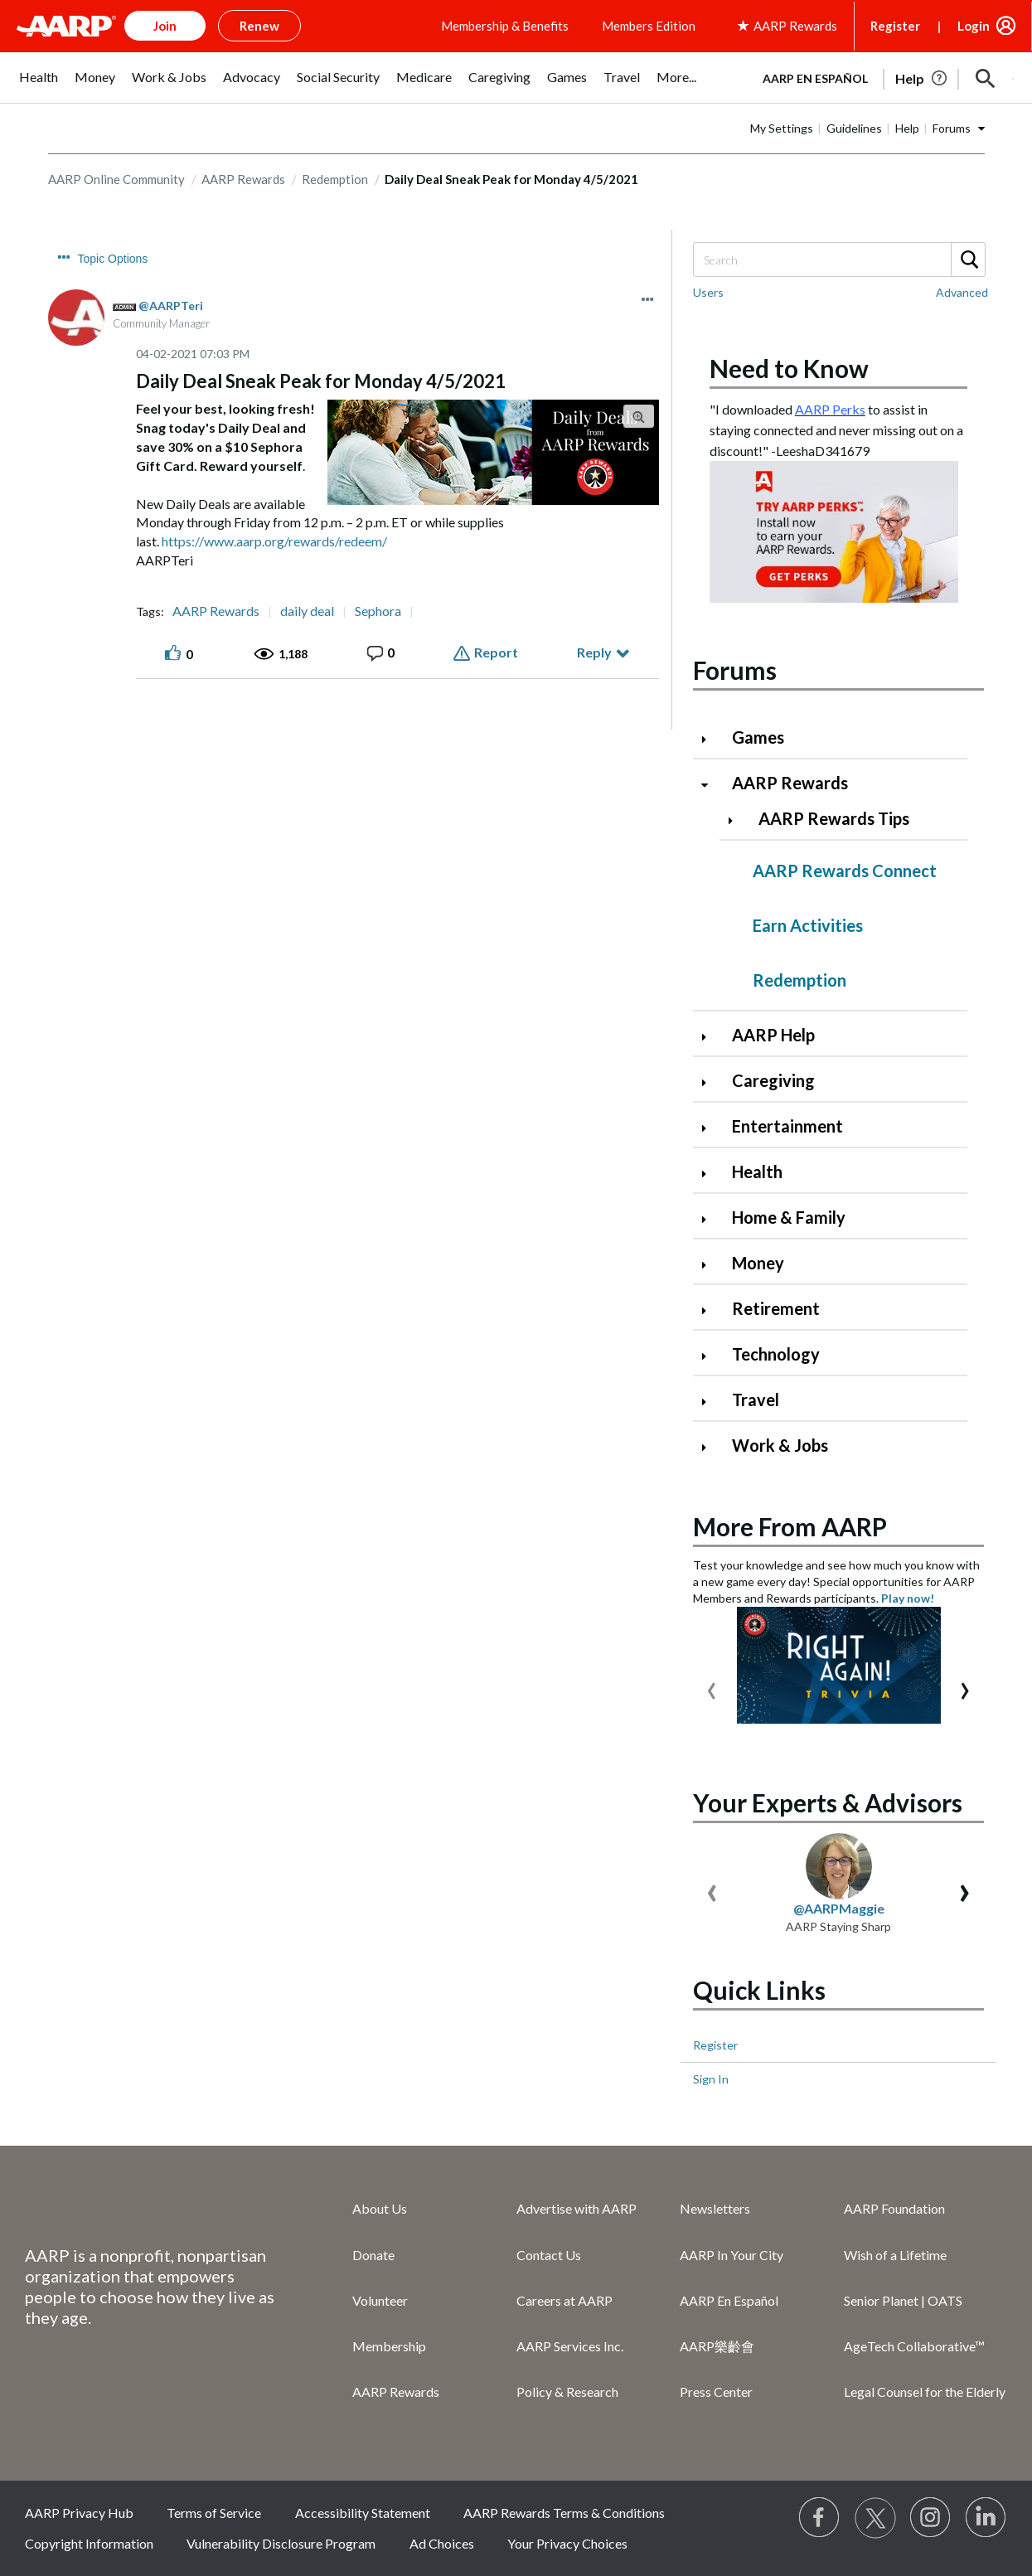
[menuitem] (38, 86)
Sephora (378, 611)
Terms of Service (214, 2512)
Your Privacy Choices (567, 2543)
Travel (755, 1399)
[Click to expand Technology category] (711, 1356)
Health (757, 1171)
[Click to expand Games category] (711, 739)
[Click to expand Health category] (711, 1174)
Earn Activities (808, 925)
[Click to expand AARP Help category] (711, 1037)
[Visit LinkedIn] (986, 2518)
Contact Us (548, 2255)
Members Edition (648, 25)
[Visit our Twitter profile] (875, 2518)
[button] (985, 78)
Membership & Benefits (505, 25)
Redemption (335, 179)
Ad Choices (441, 2543)
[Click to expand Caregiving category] (711, 1082)
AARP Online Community (116, 179)
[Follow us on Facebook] (820, 2518)
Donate (373, 2255)
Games (758, 737)
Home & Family (788, 1217)
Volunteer (380, 2300)
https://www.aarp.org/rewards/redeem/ (273, 541)
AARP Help (773, 1035)
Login (973, 25)
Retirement (776, 1308)
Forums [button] (952, 128)
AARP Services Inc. (569, 2346)
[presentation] (711, 1686)
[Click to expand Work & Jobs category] (711, 1447)
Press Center (716, 2391)
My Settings (781, 128)
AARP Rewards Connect (845, 870)
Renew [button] (259, 25)
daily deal (307, 611)
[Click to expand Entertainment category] (711, 1128)
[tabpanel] (881, 77)
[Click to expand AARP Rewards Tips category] (737, 820)
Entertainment (787, 1126)
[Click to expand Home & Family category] (711, 1219)
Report (496, 652)
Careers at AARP (564, 2300)
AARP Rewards (243, 179)
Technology (776, 1354)
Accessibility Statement (362, 2512)
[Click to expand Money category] (711, 1265)
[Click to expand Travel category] (711, 1402)
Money (758, 1263)
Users (708, 292)
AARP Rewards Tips (833, 818)
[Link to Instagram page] (931, 2518)
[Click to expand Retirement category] (711, 1310)
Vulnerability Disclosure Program (281, 2543)
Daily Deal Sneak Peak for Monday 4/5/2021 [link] (511, 179)
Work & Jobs (780, 1445)
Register (895, 25)
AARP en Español (815, 78)
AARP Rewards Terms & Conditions (564, 2512)
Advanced (962, 292)
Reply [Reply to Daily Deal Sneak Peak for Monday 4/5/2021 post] (594, 652)
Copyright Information (89, 2543)
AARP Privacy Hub (79, 2512)
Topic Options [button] (113, 258)
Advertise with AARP (576, 2208)
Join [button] (165, 25)
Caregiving (773, 1080)
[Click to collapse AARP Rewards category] (711, 785)
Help (907, 128)
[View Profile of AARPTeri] (170, 305)
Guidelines (854, 128)
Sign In (711, 2079)
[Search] (839, 259)
